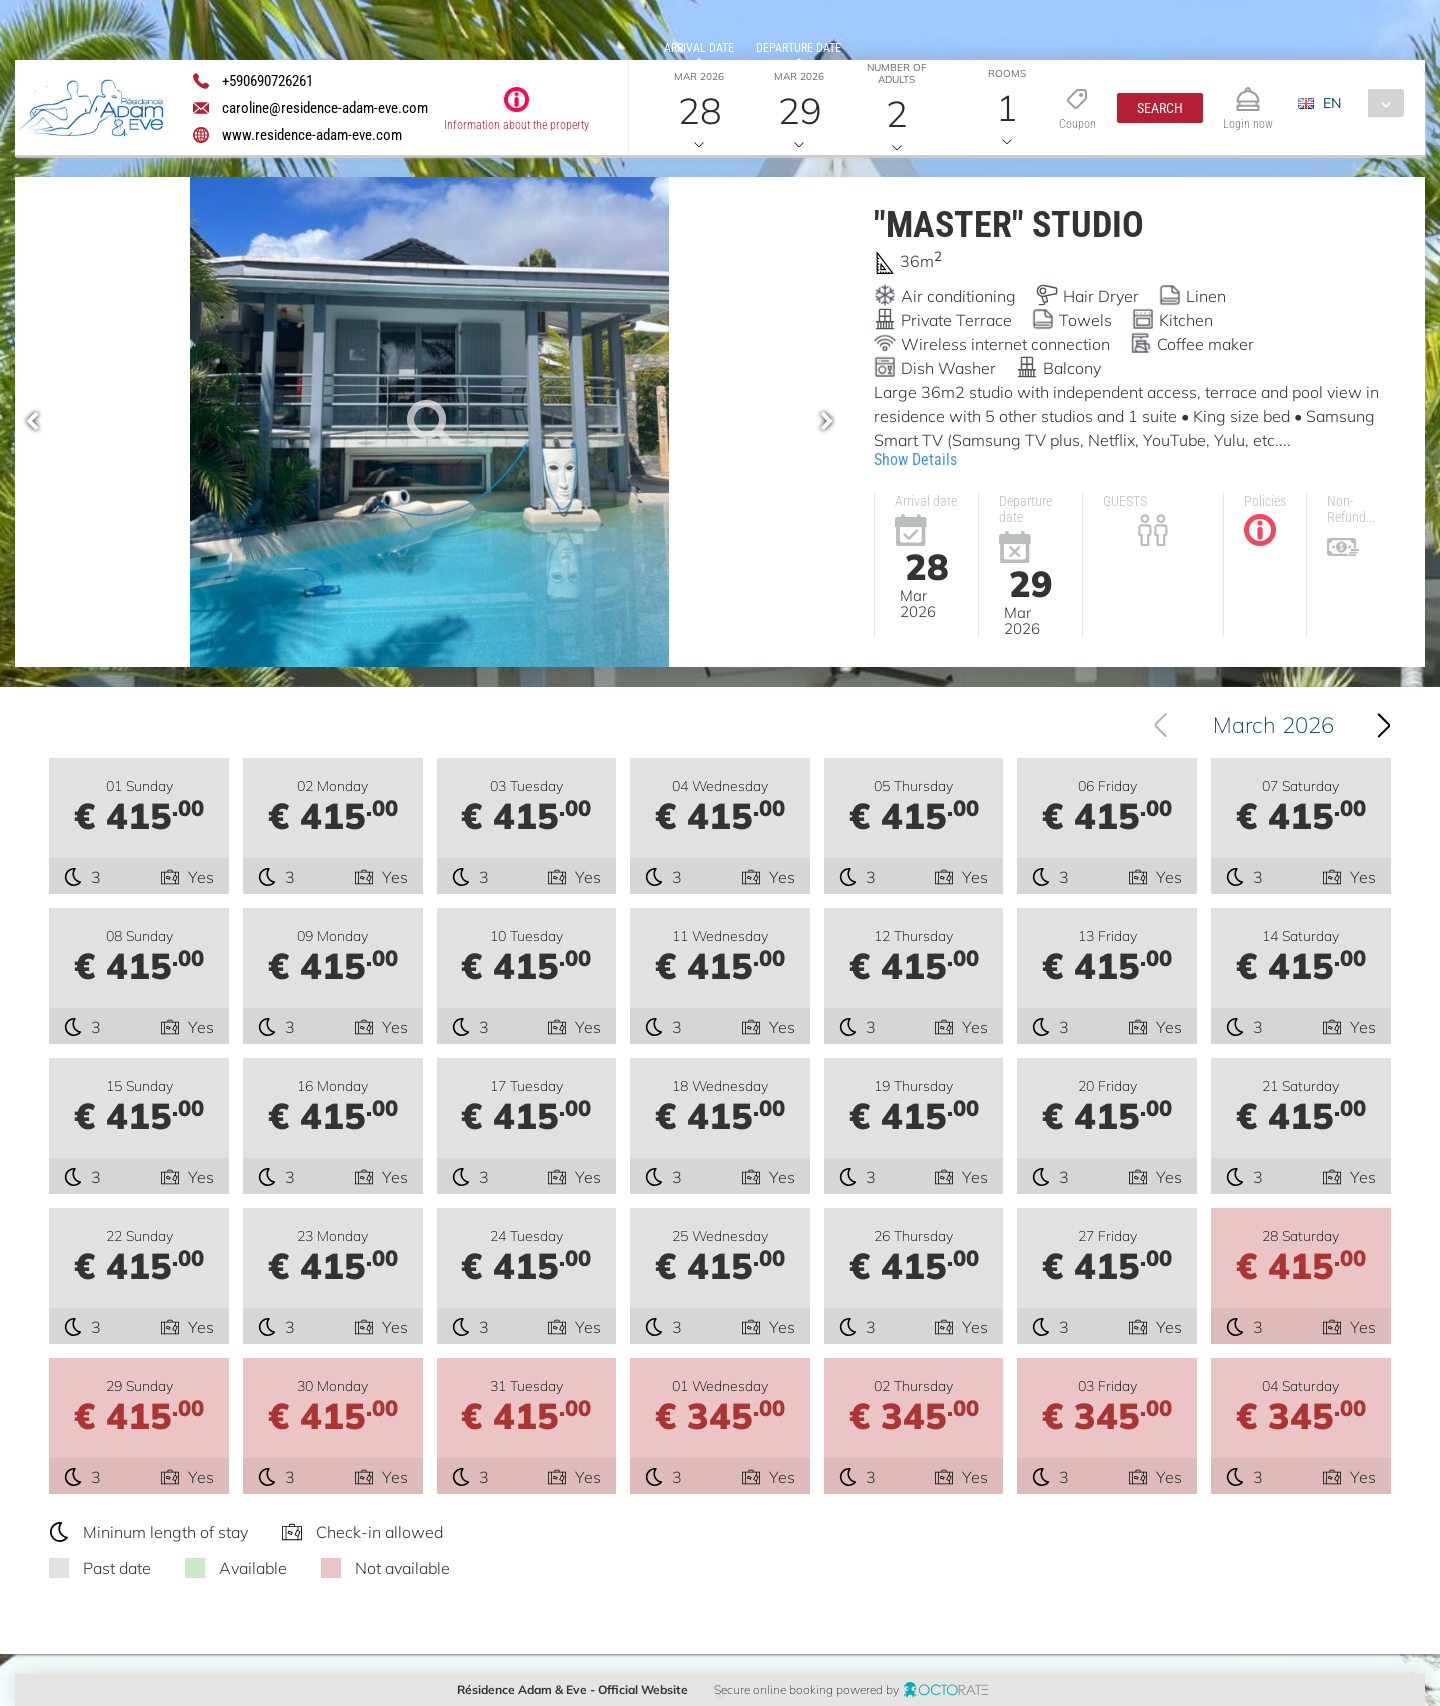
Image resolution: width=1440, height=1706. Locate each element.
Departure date (798, 48)
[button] (1160, 108)
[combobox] (1358, 103)
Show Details (915, 459)
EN (1332, 103)
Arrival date (699, 48)
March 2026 (1285, 725)
